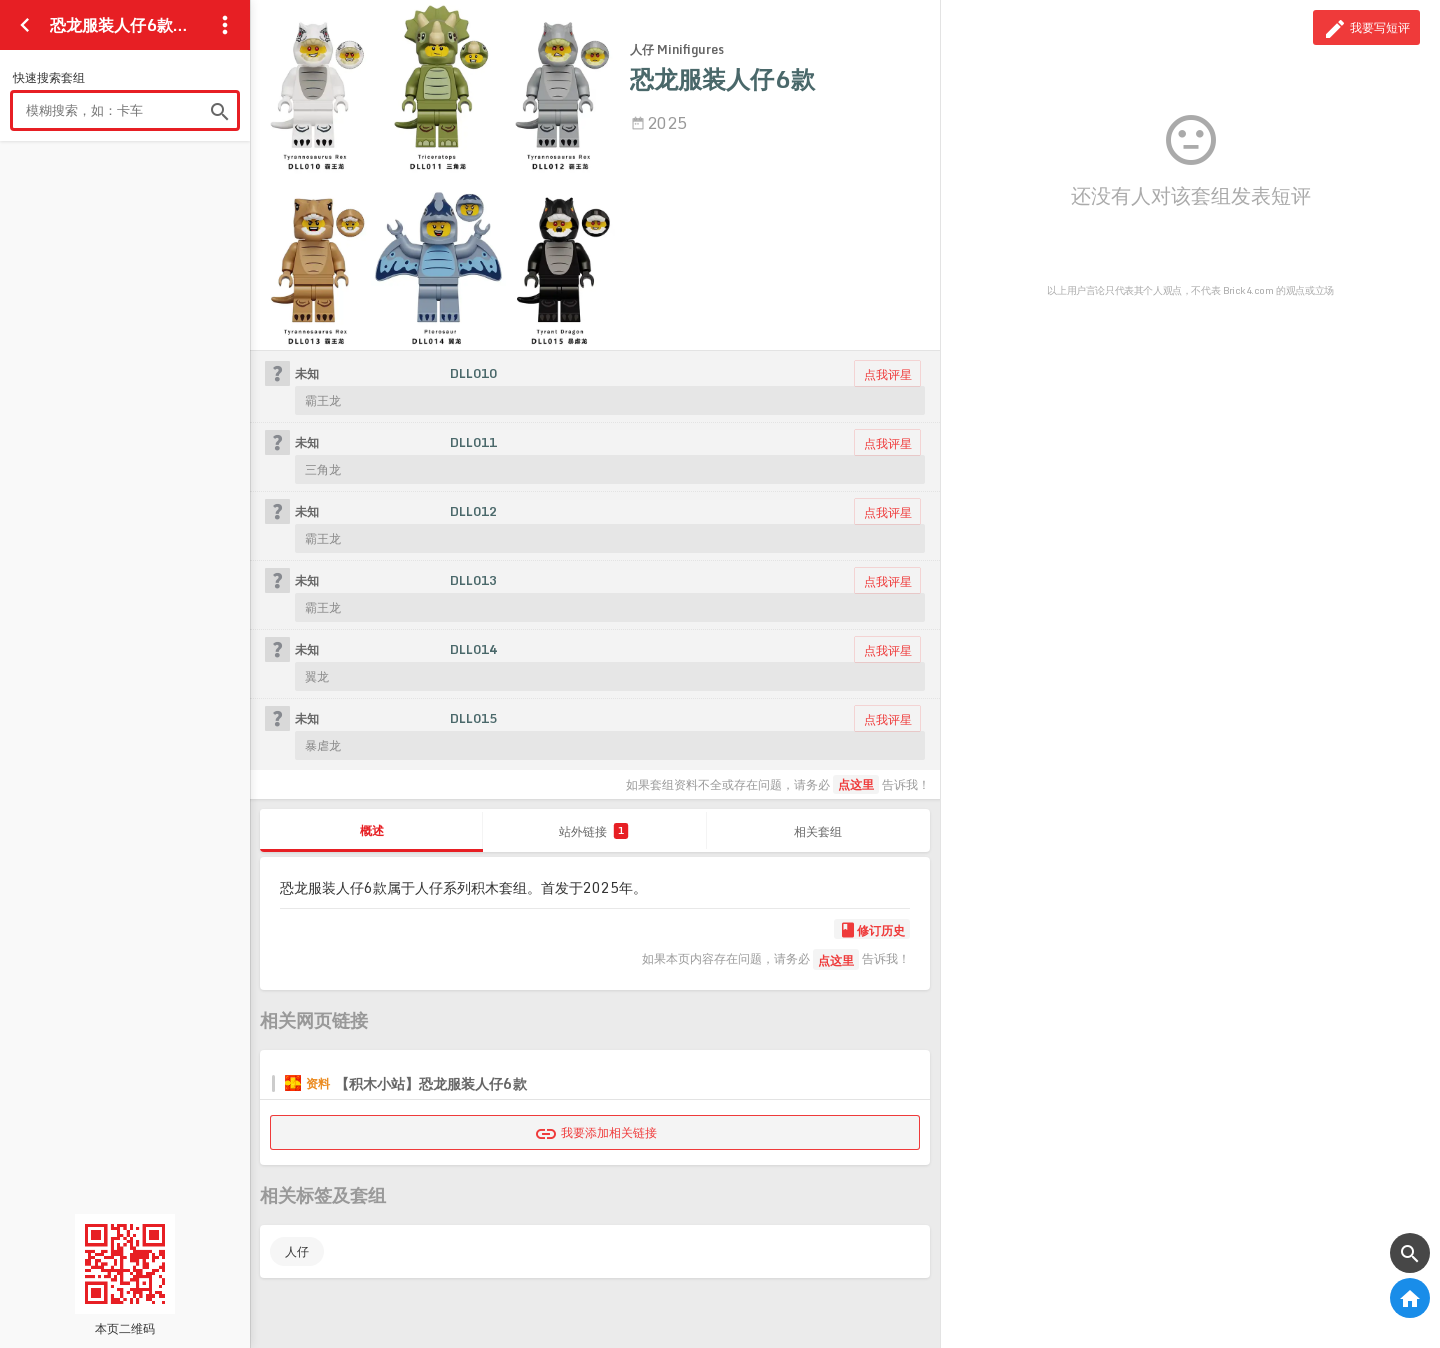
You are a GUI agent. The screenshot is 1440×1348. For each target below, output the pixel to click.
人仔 (297, 1251)
